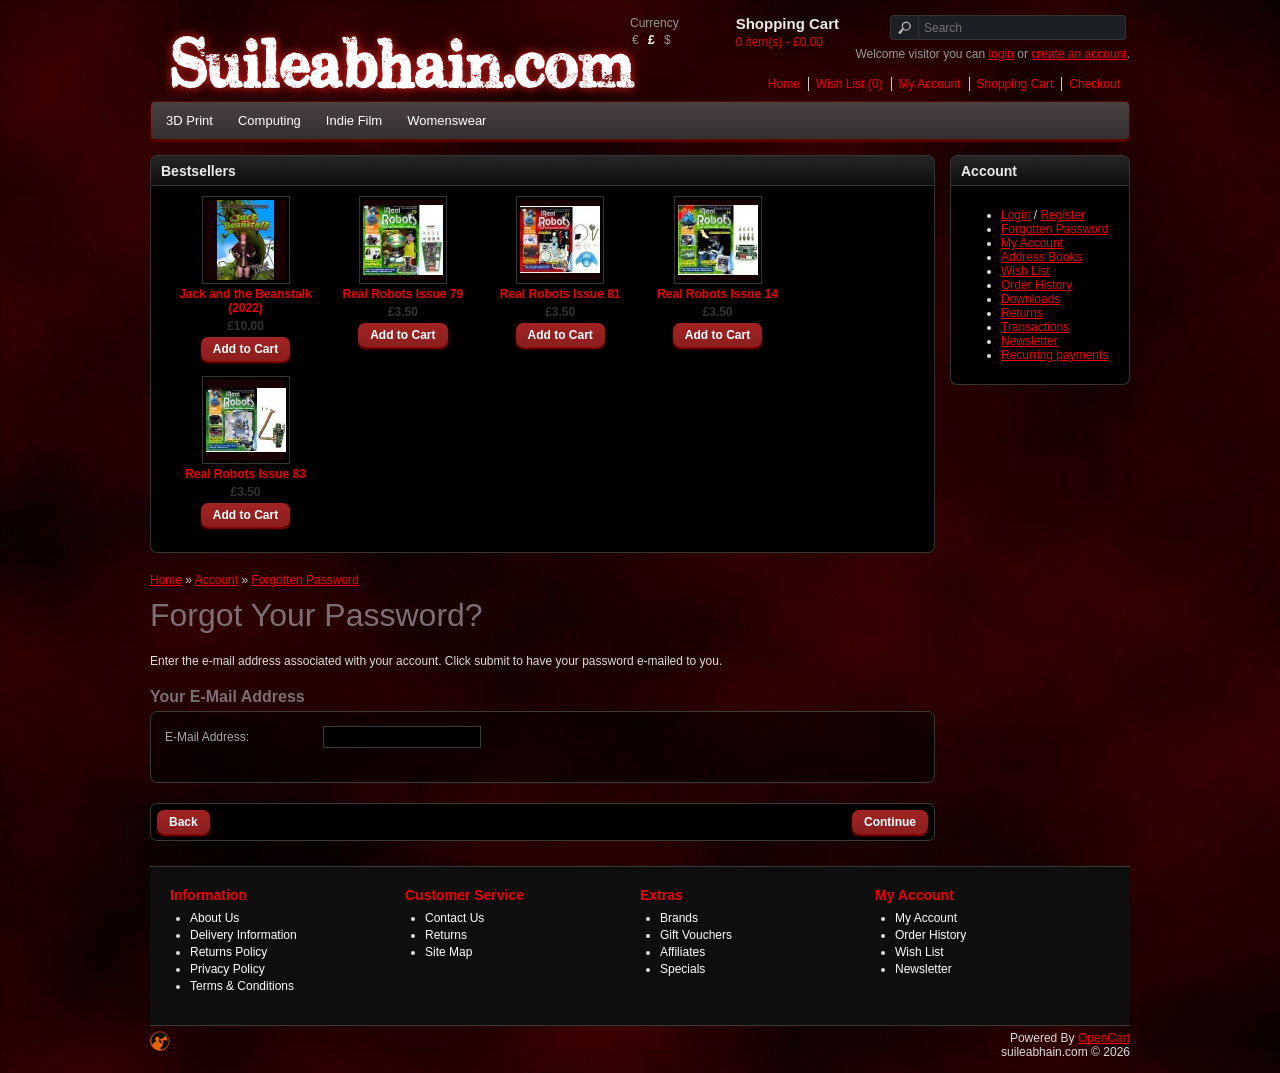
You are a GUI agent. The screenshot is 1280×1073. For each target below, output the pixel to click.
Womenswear (446, 120)
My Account (930, 84)
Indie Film (354, 120)
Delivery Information (243, 935)
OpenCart (1104, 1038)
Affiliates (682, 952)
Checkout (1094, 84)
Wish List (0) (849, 84)
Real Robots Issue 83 (245, 474)
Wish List (1025, 271)
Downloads (1030, 299)
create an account (1078, 54)
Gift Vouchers (696, 935)
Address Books (1041, 257)
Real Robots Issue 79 (402, 294)
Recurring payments (1054, 355)
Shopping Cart (1015, 84)
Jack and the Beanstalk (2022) (245, 301)
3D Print (189, 120)
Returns (1022, 313)
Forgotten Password (1054, 229)
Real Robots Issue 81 (560, 294)
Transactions (1035, 327)
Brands (679, 918)
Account (216, 580)
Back (183, 822)
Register (1062, 215)
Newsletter (1029, 341)
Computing (269, 120)
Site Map (448, 952)
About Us (214, 918)
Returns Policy (228, 952)
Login (1015, 215)
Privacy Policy (227, 969)
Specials (682, 969)
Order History (1036, 285)
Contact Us (454, 918)
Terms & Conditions (242, 986)
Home (784, 84)
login (1001, 54)
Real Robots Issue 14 (717, 294)
